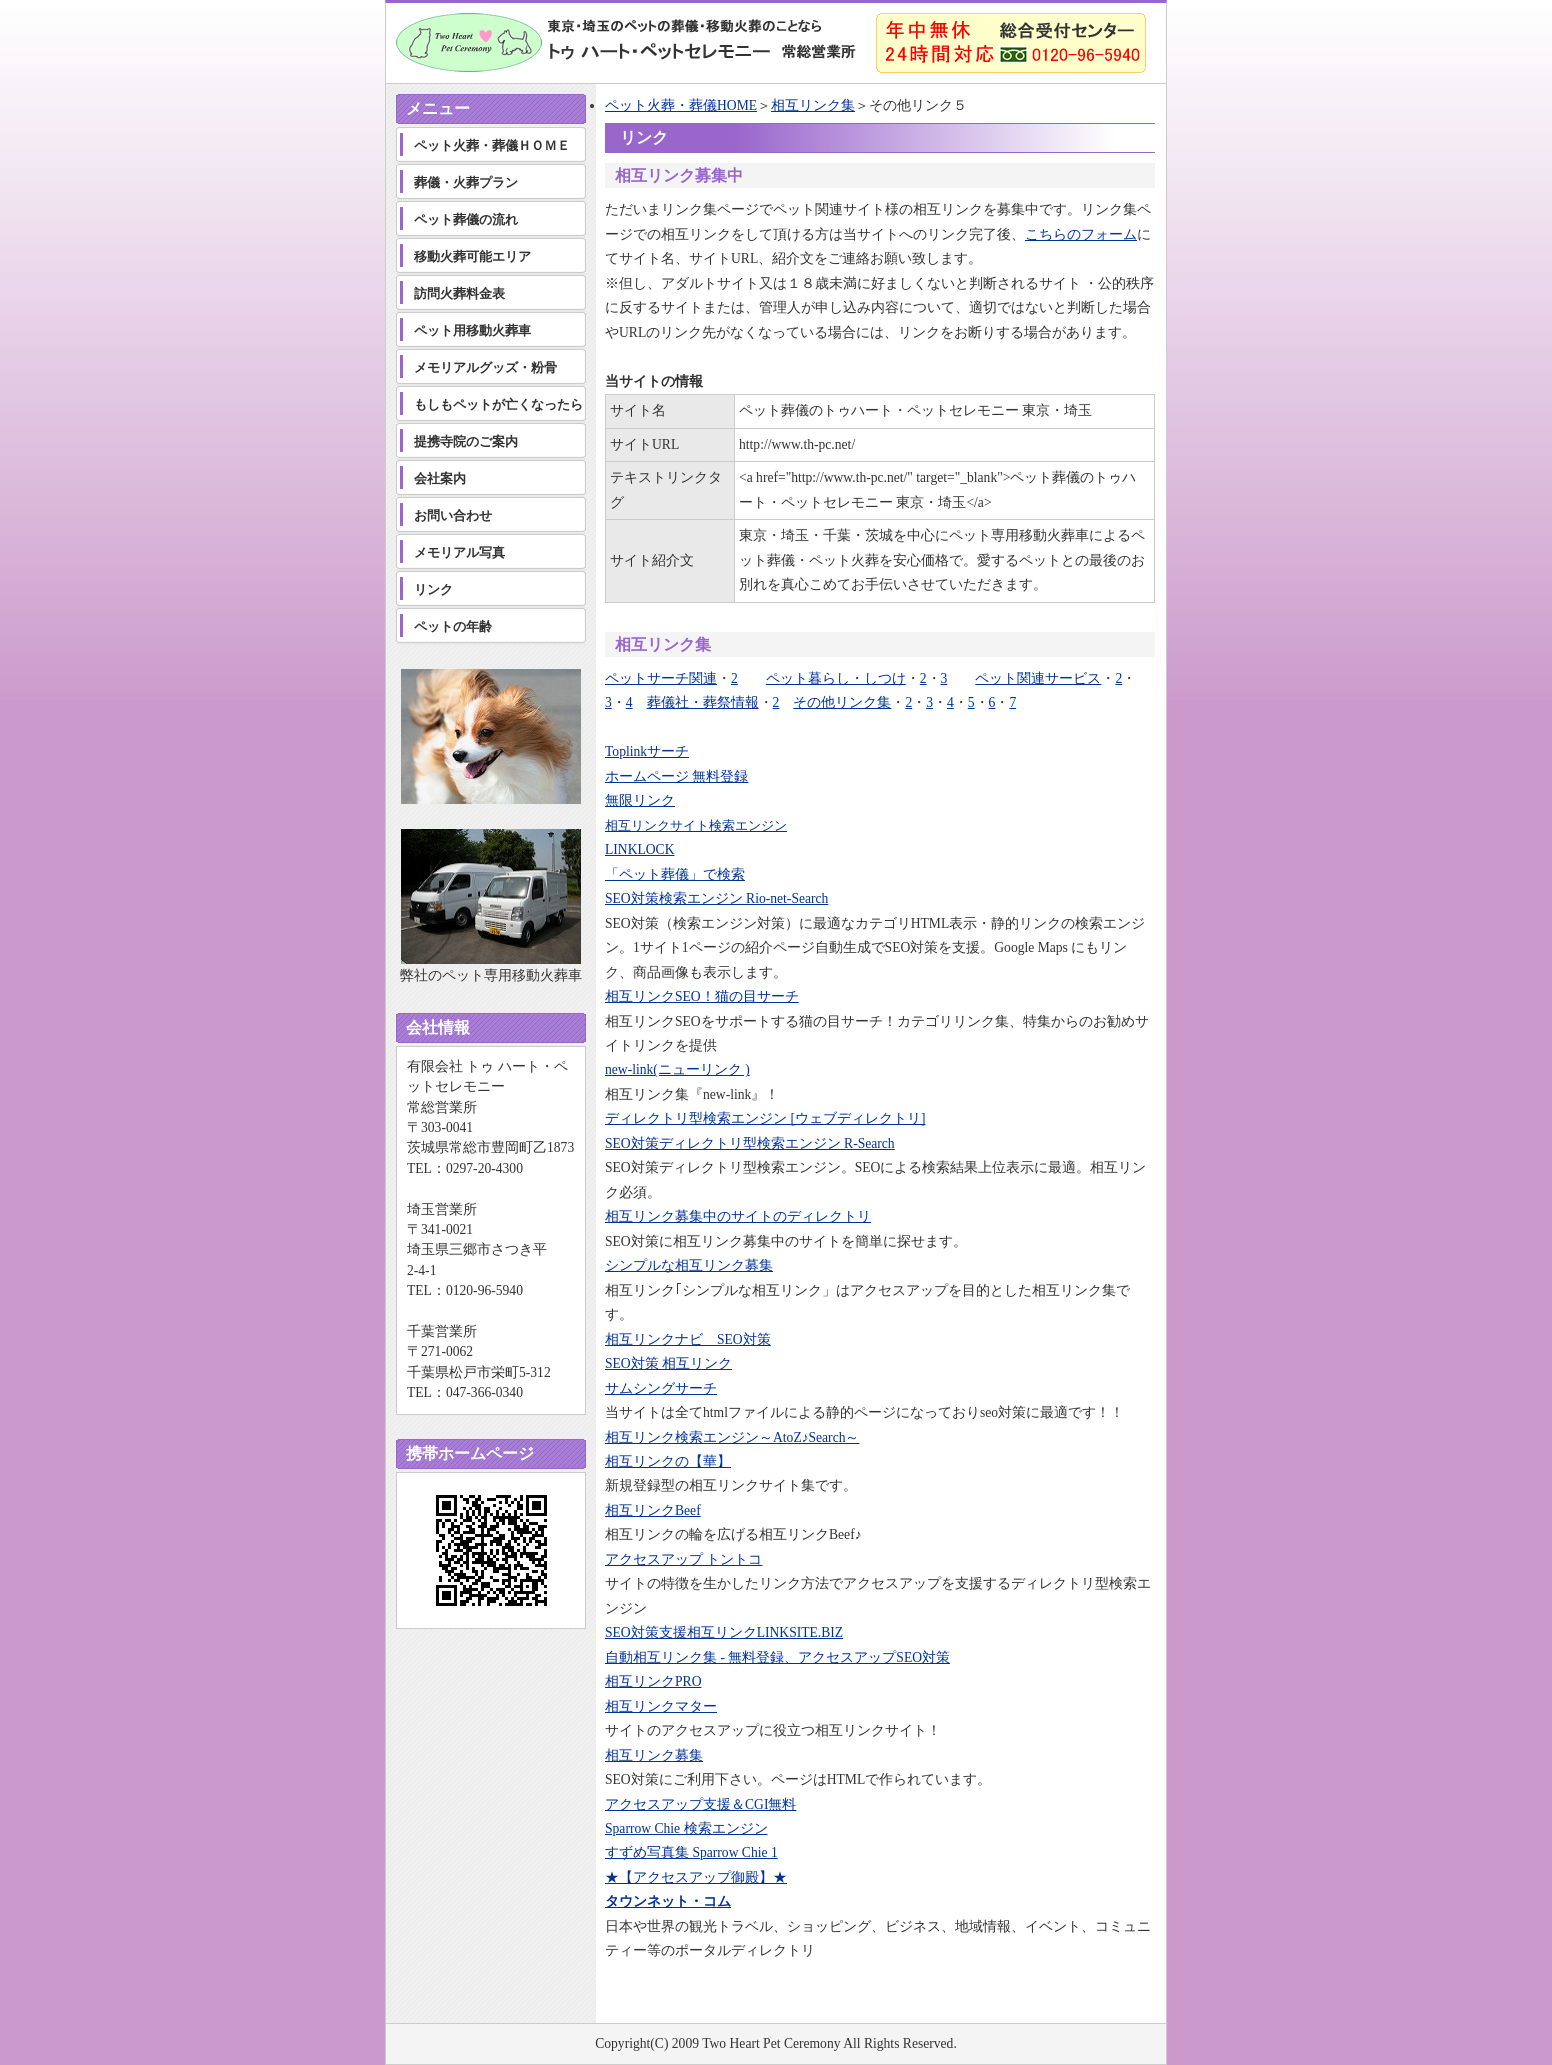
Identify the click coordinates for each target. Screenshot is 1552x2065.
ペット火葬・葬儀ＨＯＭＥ (492, 145)
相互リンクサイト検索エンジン (696, 825)
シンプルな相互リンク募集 (689, 1265)
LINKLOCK (639, 849)
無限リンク (640, 800)
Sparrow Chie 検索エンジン (686, 1828)
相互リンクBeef (653, 1510)
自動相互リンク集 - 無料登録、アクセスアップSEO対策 (777, 1657)
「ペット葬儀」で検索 (675, 874)
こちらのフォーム (1081, 234)
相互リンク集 (813, 105)
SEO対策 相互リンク (668, 1363)
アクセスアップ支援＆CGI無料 (700, 1804)
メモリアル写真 (459, 552)
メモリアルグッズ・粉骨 (485, 367)
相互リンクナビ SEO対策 (688, 1339)
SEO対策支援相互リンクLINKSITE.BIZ (724, 1632)
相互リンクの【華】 (668, 1461)
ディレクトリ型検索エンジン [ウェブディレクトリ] (765, 1118)
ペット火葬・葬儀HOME (681, 105)
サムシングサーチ (661, 1388)
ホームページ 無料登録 (676, 776)
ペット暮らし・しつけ (836, 678)
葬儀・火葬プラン (466, 182)
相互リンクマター (661, 1706)
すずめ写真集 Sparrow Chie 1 (691, 1852)
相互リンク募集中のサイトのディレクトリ (738, 1216)
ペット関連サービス (1038, 678)
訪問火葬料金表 (459, 293)
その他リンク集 (842, 702)
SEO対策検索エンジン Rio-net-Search (716, 898)
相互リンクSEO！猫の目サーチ (702, 996)
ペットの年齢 (453, 626)
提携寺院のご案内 (466, 441)
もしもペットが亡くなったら (498, 404)
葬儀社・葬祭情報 (703, 702)
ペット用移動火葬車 (472, 330)
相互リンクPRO (653, 1681)
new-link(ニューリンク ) (677, 1069)
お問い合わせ (453, 515)
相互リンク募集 (654, 1755)
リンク (433, 589)
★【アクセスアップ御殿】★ (696, 1877)
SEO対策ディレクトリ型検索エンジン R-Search (750, 1143)
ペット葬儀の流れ (466, 219)
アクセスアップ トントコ (683, 1559)
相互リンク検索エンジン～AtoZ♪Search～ (732, 1437)
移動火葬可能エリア (472, 256)
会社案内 (440, 478)
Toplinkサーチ (647, 751)
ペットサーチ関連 (661, 678)
